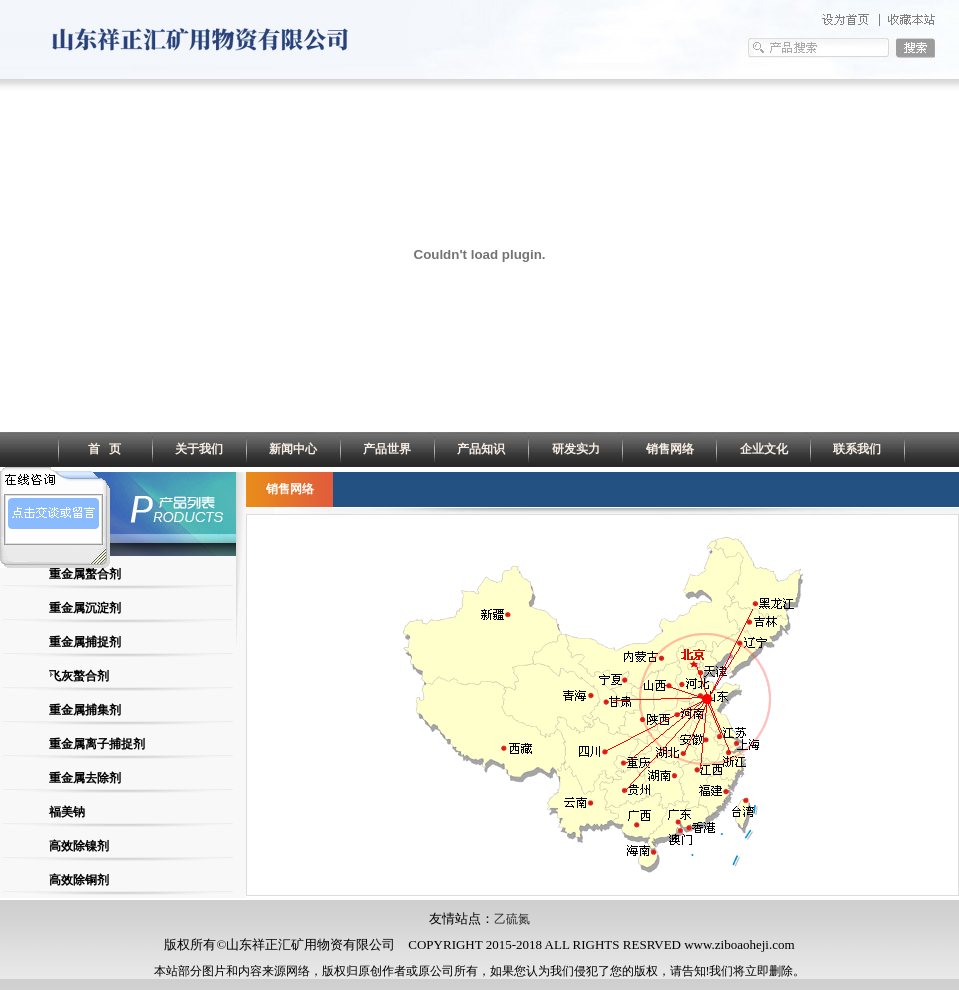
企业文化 (764, 449)
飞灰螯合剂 (79, 676)
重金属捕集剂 (85, 710)
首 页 (104, 449)
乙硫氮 (512, 919)
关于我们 (199, 449)
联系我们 (857, 449)
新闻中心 (293, 449)
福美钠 (67, 812)
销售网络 (670, 449)
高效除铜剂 (79, 880)
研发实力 (576, 449)
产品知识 (481, 449)
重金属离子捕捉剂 (97, 744)
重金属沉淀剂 (85, 608)
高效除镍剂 (79, 846)
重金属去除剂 (85, 778)
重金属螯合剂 (85, 574)
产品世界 (387, 449)
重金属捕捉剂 (85, 642)
